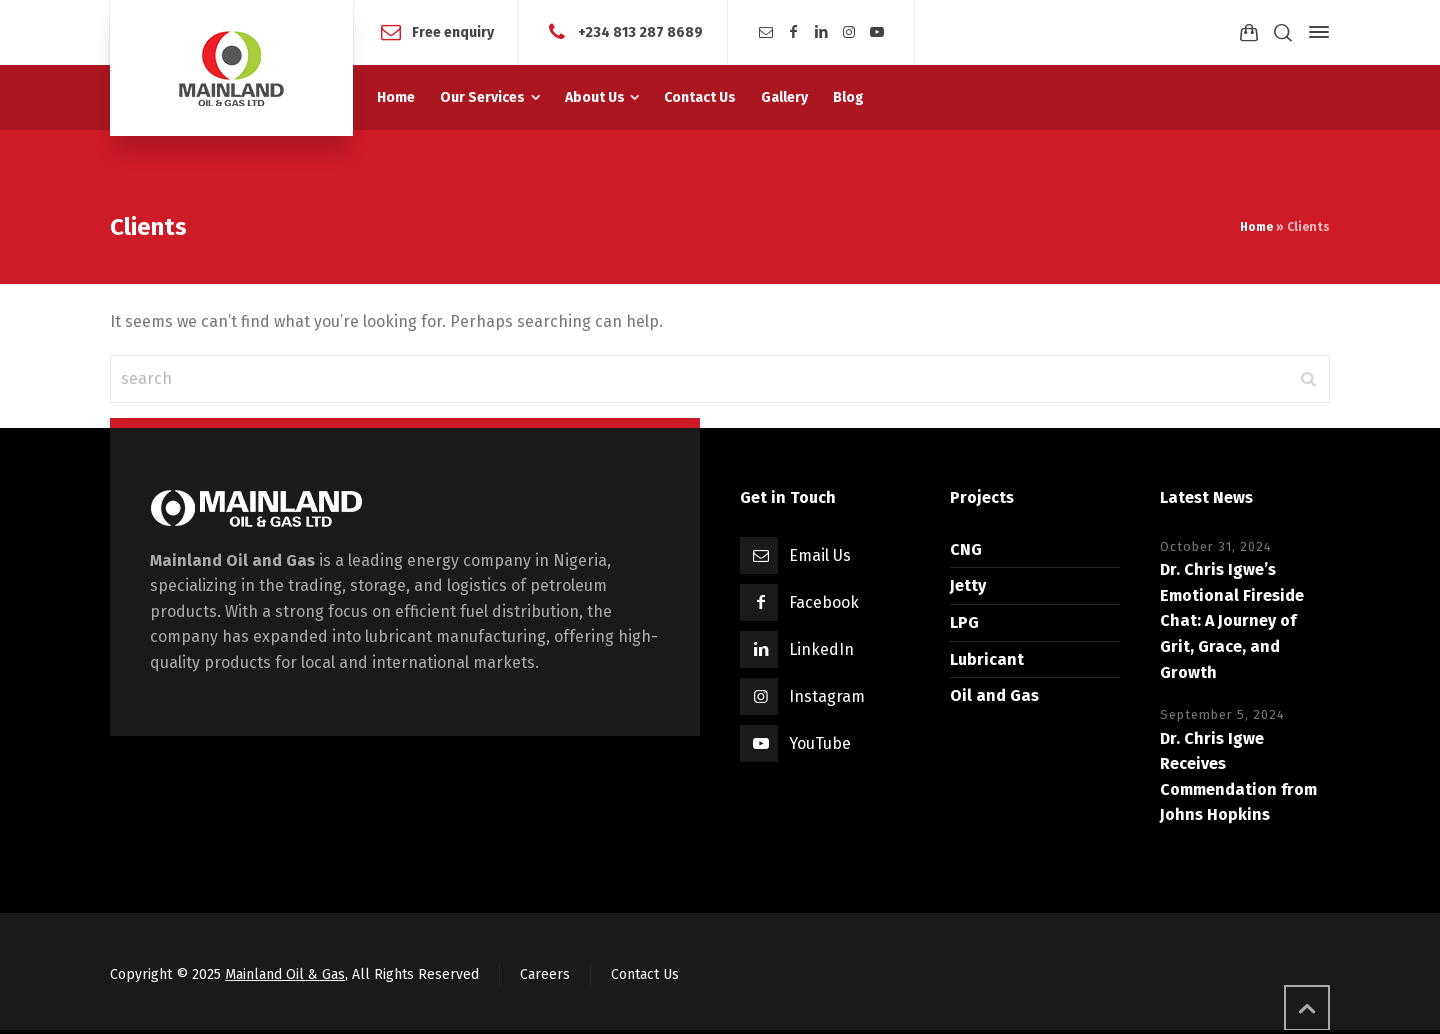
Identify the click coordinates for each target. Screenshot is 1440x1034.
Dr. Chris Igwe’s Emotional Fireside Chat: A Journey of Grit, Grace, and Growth (1232, 620)
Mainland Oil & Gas (285, 974)
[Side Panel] (1315, 32)
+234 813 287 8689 (640, 31)
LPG (964, 622)
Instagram (827, 696)
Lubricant (987, 659)
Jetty (968, 585)
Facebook (824, 602)
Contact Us (645, 974)
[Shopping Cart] (1249, 32)
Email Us (820, 555)
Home (1256, 227)
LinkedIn (821, 649)
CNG (966, 549)
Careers (545, 974)
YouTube (820, 743)
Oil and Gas (994, 695)
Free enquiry (453, 31)
